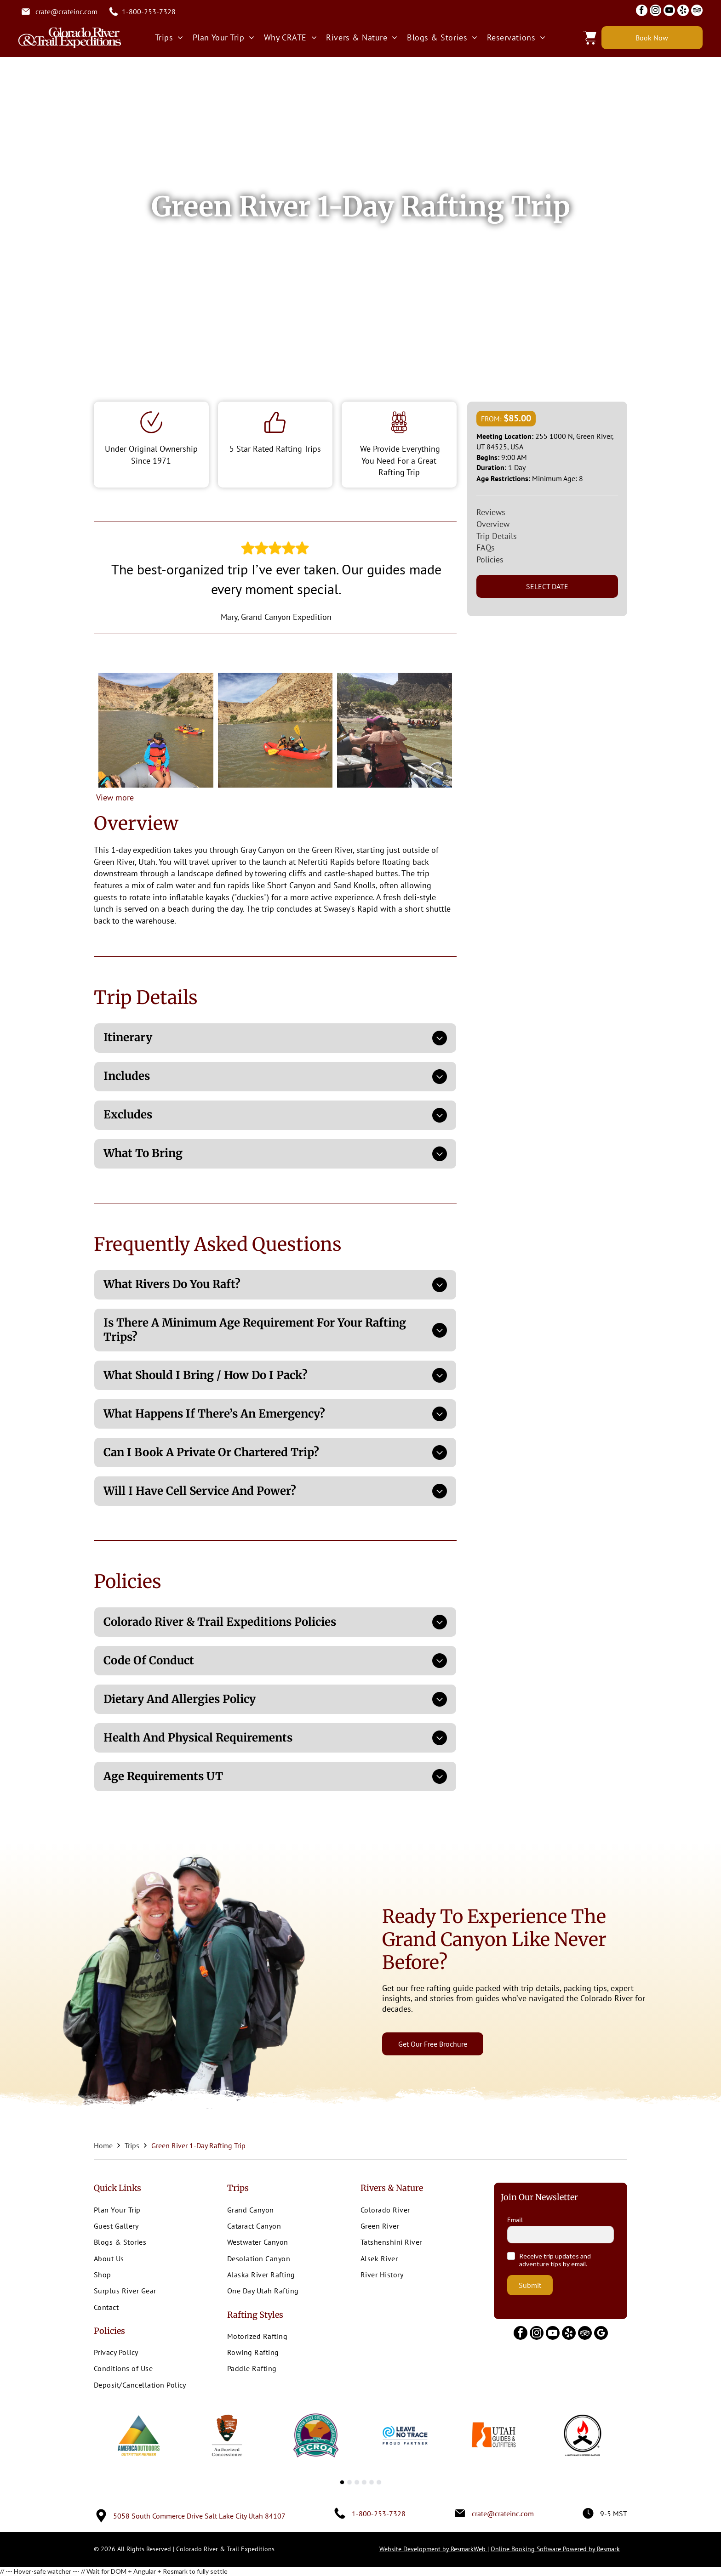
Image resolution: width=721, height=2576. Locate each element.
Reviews (490, 512)
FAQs (485, 547)
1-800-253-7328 (149, 11)
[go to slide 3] (357, 2482)
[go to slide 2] (349, 2482)
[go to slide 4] (364, 2482)
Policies (490, 559)
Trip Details (496, 536)
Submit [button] (530, 2285)
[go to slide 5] (371, 2482)
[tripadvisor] (697, 11)
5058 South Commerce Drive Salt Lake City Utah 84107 (199, 2515)
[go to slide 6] (379, 2482)
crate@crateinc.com (66, 11)
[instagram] (655, 11)
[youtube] (669, 11)
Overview (492, 524)
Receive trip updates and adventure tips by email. (555, 2260)
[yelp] (683, 11)
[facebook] (641, 11)
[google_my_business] (601, 2334)
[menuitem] (169, 37)
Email (515, 2220)
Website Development (433, 2549)
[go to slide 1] (342, 2482)
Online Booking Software (555, 2549)
